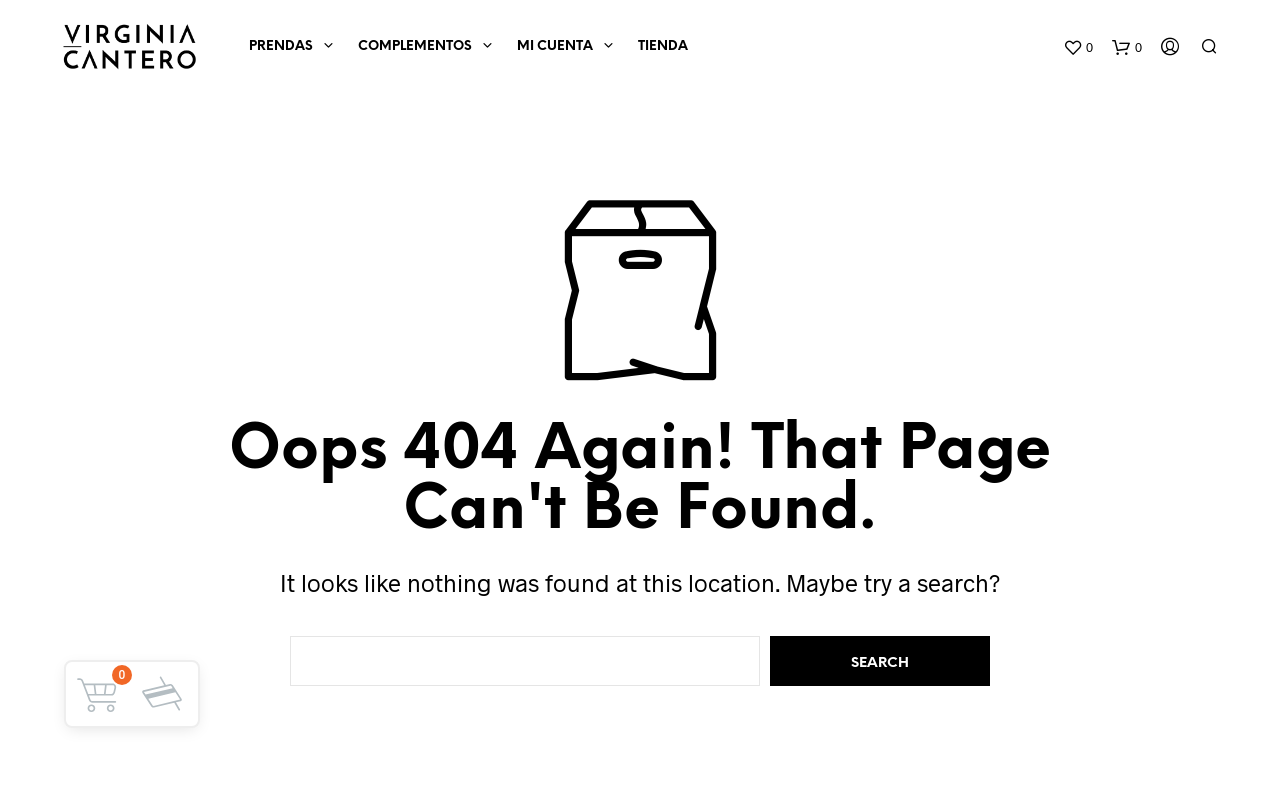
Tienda (663, 46)
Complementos (415, 46)
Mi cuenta (555, 46)
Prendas (281, 46)
